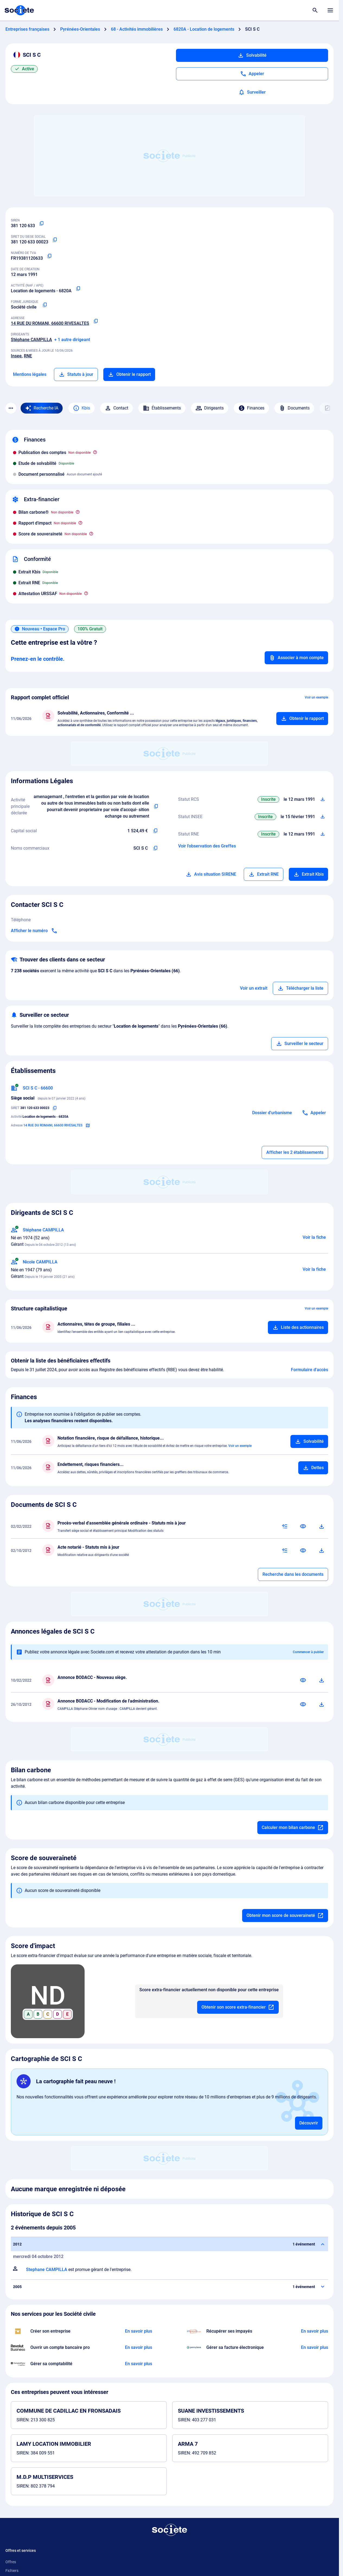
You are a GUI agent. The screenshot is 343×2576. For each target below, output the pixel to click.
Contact (116, 408)
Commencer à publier (308, 1652)
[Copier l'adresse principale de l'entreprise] (95, 321)
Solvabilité (252, 55)
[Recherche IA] (42, 408)
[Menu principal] (330, 10)
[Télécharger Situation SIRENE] (322, 816)
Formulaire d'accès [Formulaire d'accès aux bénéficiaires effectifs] (309, 1369)
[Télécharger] (321, 1526)
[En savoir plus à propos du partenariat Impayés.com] (314, 2331)
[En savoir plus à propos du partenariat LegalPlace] (138, 2331)
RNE (28, 355)
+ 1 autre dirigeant (71, 339)
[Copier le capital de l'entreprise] (155, 830)
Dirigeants (209, 408)
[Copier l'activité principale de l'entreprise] (156, 806)
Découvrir (308, 2123)
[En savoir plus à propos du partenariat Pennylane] (314, 2347)
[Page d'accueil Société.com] (19, 10)
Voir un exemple (316, 697)
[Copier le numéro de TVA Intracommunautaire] (49, 256)
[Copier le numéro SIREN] (41, 223)
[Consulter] (303, 1526)
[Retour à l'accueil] (169, 2529)
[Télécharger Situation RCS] (322, 799)
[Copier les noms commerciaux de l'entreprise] (155, 848)
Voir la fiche (314, 1237)
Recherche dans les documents (292, 1574)
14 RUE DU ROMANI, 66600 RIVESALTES (50, 323)
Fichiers (11, 2570)
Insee (16, 355)
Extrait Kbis (308, 874)
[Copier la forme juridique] (44, 305)
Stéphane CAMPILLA (31, 339)
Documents (294, 408)
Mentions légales (29, 374)
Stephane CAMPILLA (46, 2269)
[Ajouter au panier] (302, 718)
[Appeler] (252, 73)
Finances (251, 408)
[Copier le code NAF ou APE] (78, 288)
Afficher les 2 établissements (294, 1152)
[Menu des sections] (10, 408)
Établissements (162, 408)
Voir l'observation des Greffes (207, 846)
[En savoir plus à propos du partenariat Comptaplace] (138, 2364)
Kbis (81, 408)
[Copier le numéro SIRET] (54, 239)
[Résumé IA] (284, 1526)
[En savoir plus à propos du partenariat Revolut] (138, 2347)
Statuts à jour (76, 374)
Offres (10, 2562)
